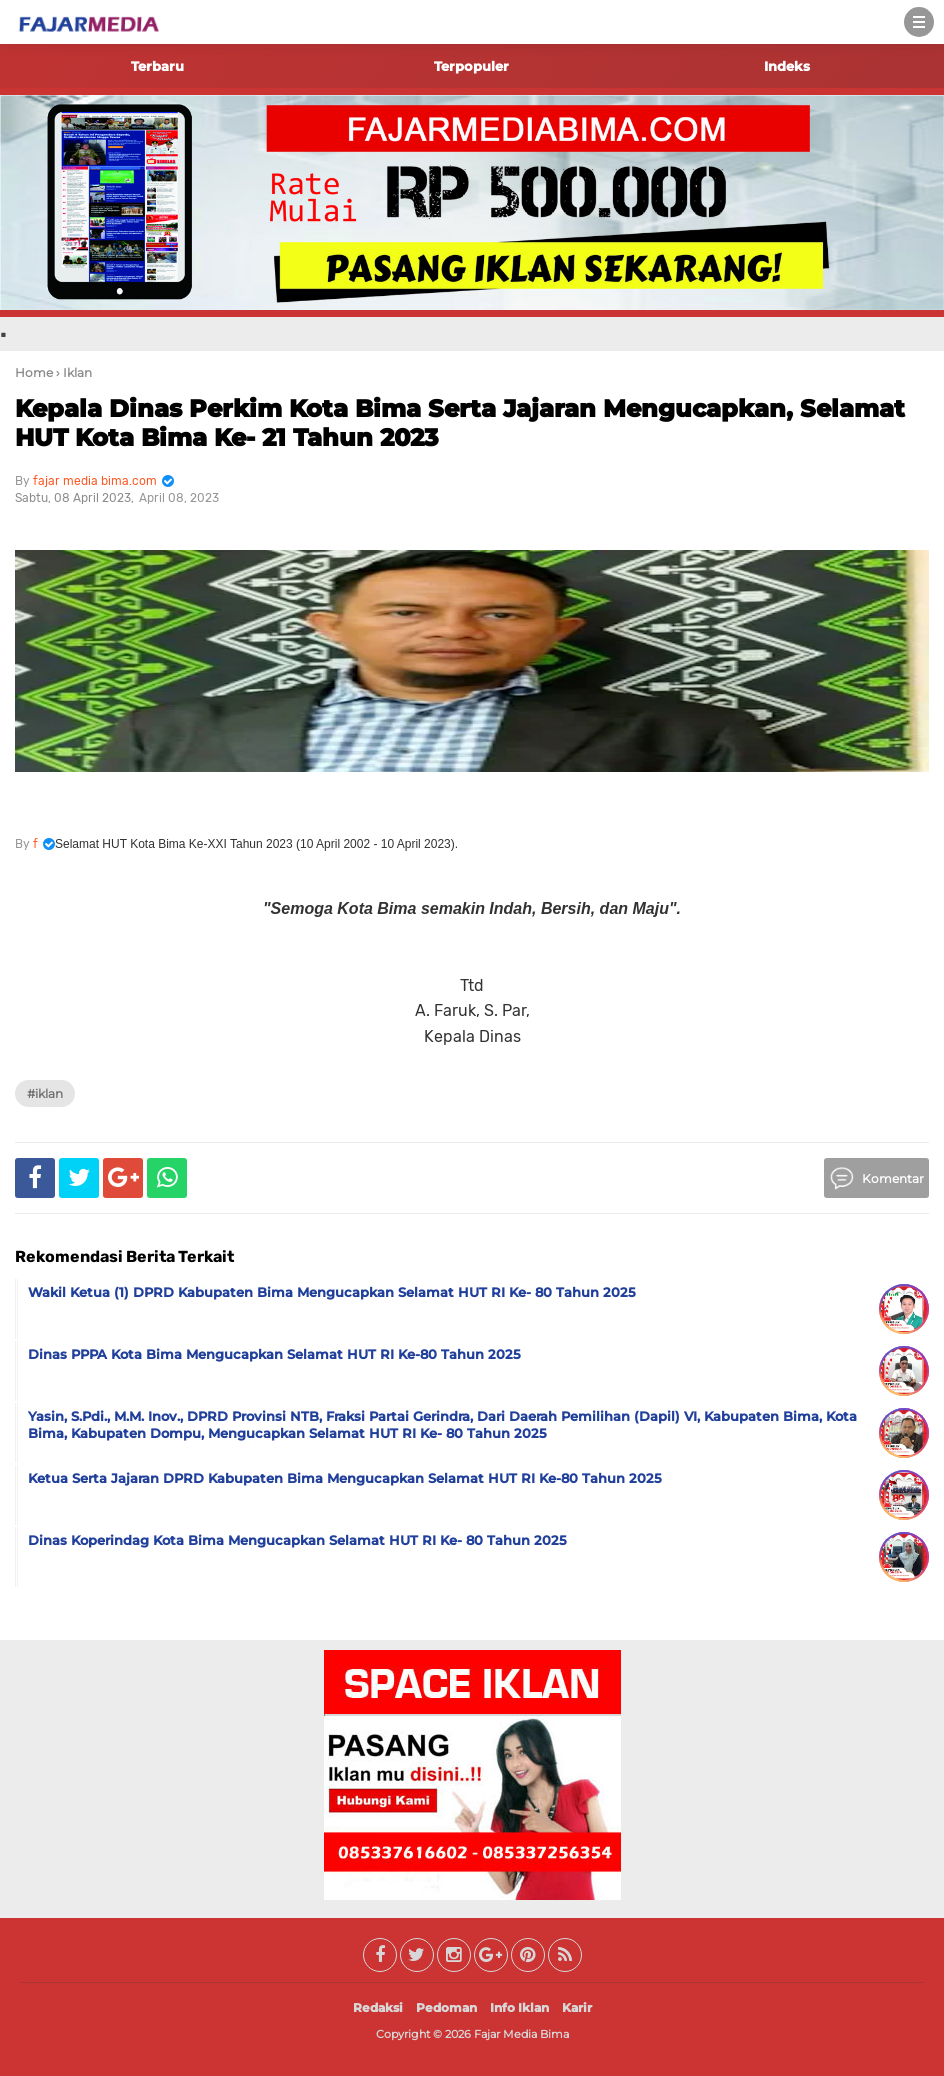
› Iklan (74, 372)
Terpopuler (471, 66)
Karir (577, 2007)
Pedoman (446, 2007)
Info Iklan (519, 2007)
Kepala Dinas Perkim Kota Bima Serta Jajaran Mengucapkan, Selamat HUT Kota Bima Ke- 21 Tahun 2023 (460, 423)
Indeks (787, 66)
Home (34, 372)
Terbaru (157, 66)
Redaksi (378, 2007)
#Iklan (45, 1093)
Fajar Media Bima (521, 2034)
